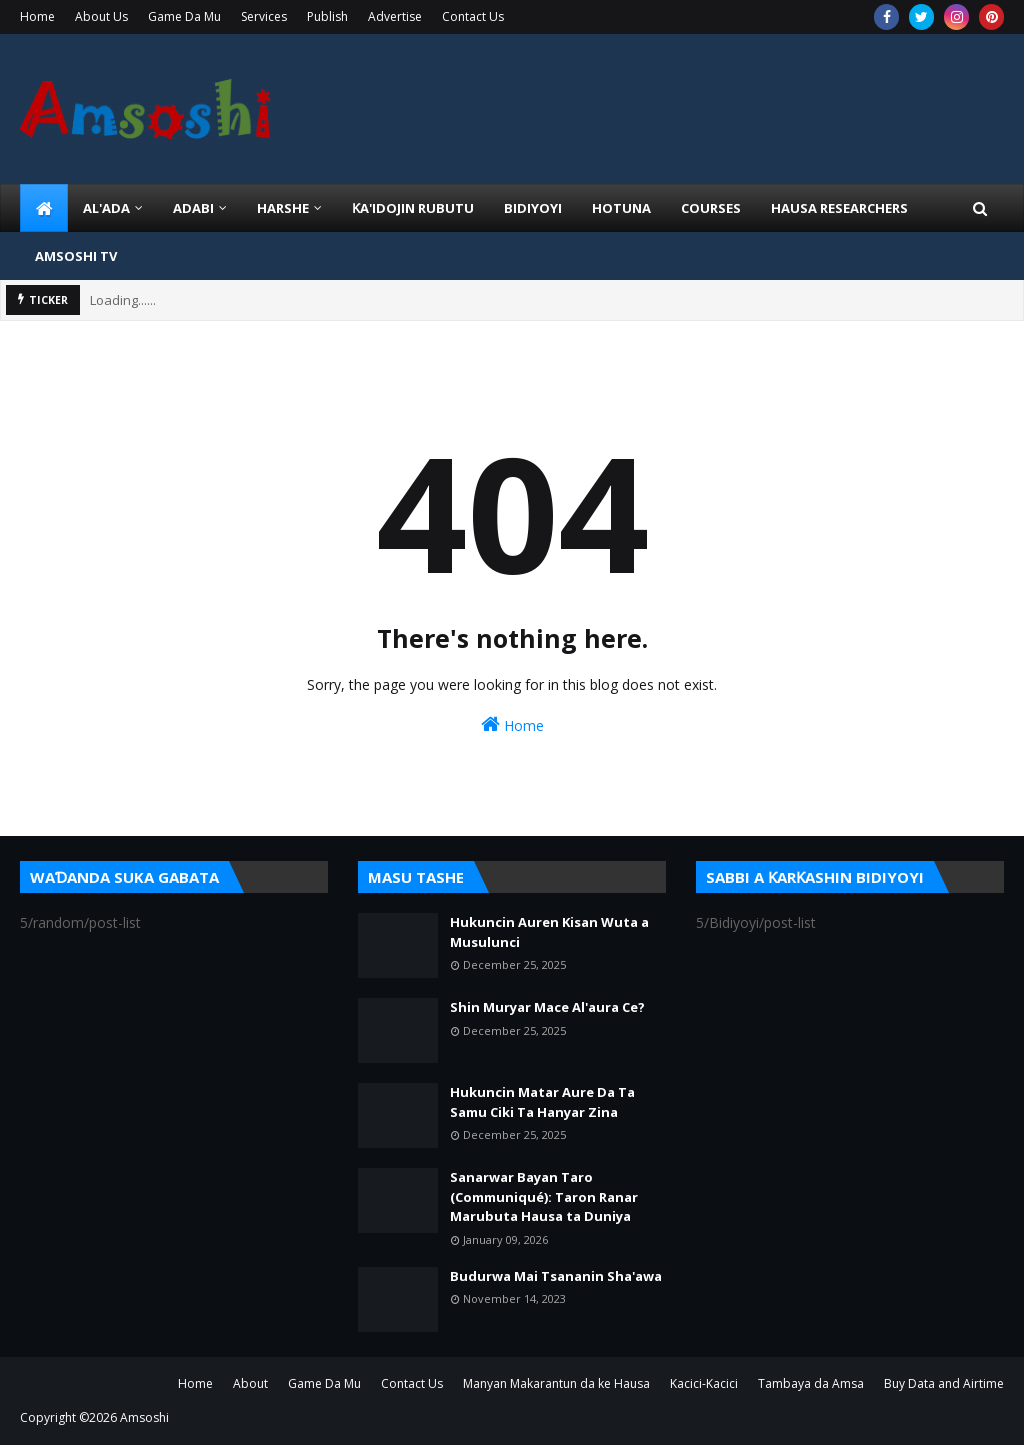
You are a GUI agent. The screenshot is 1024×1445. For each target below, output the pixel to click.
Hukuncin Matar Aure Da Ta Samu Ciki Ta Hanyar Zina (542, 1102)
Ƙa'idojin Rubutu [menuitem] (413, 208)
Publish (327, 16)
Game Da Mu (184, 16)
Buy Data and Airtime (944, 1383)
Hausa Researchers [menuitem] (839, 208)
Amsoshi (144, 1417)
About (250, 1383)
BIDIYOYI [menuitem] (533, 208)
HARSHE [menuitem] (283, 208)
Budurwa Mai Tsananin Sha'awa (556, 1276)
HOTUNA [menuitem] (621, 208)
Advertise (395, 16)
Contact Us (473, 16)
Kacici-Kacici (704, 1383)
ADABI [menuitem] (193, 208)
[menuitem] (44, 208)
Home (37, 16)
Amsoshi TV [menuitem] (76, 256)
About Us (101, 16)
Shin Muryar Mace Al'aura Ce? (547, 1007)
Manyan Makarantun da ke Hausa (556, 1383)
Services (264, 16)
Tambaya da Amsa (811, 1383)
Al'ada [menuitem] (106, 208)
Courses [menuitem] (711, 208)
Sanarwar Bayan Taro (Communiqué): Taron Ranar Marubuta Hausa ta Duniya (544, 1196)
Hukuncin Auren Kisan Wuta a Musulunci (549, 932)
